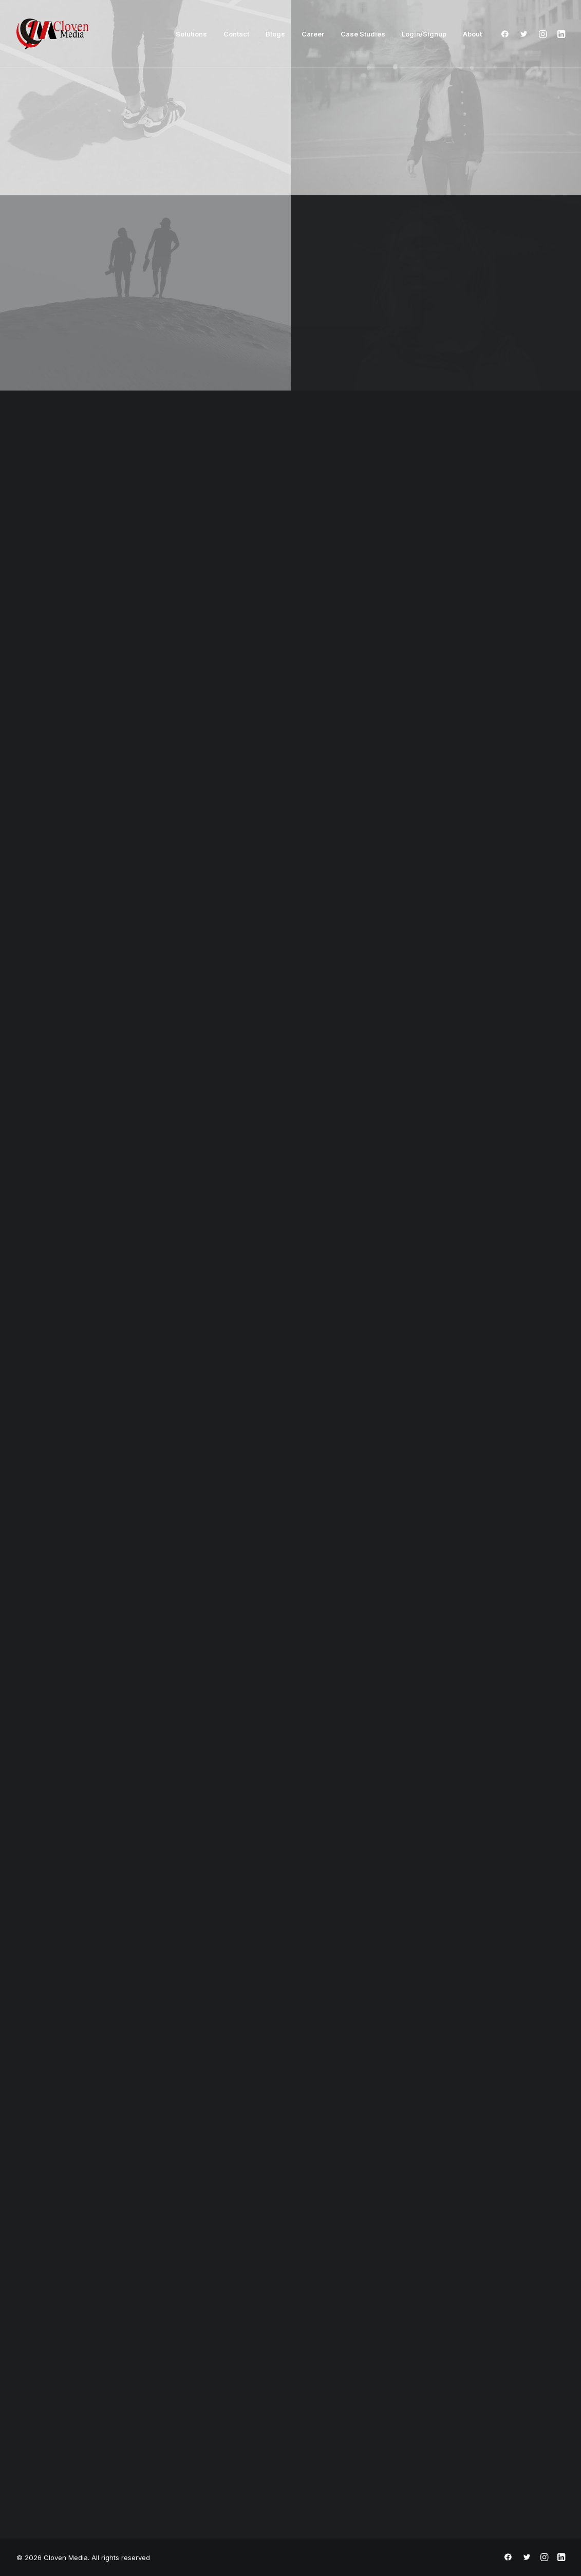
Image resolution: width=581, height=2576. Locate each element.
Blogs (275, 34)
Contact (236, 34)
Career (313, 34)
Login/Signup (424, 34)
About (472, 34)
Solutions (191, 34)
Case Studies (363, 34)
